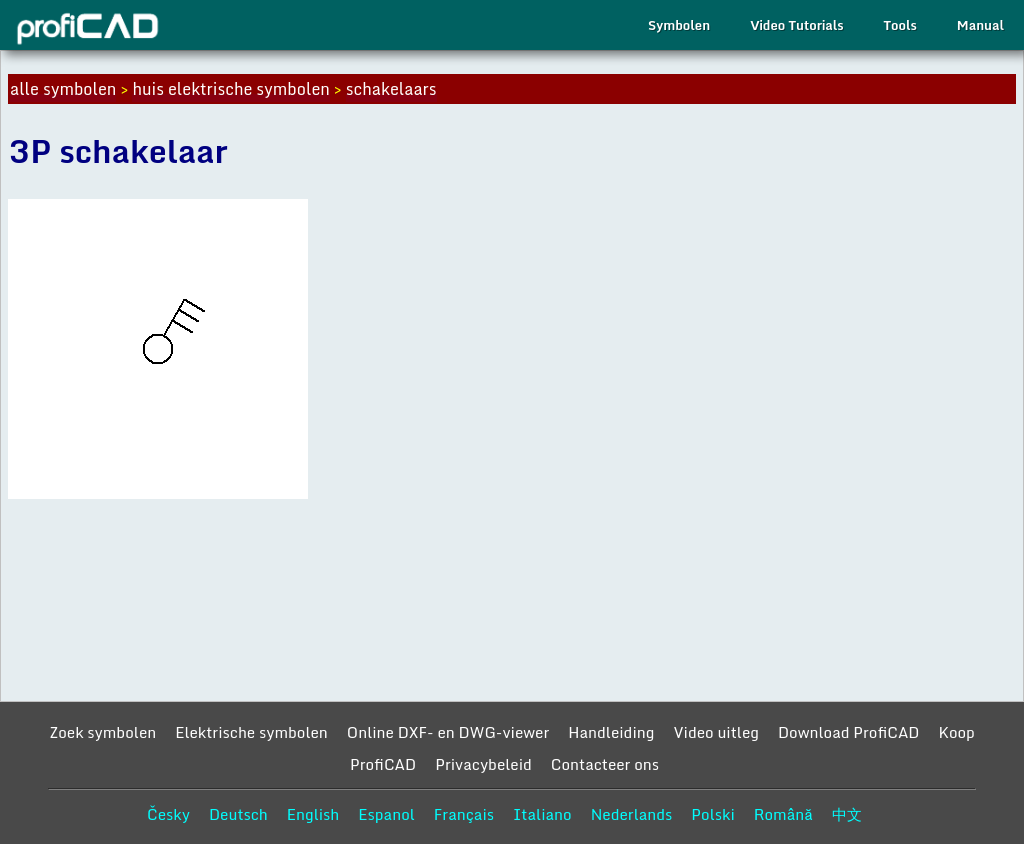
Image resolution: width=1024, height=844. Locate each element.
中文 (847, 814)
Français (464, 814)
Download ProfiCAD (849, 732)
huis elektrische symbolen (230, 89)
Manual (980, 25)
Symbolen (679, 25)
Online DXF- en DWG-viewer (448, 732)
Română (783, 814)
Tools (900, 25)
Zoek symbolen (102, 732)
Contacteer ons (605, 764)
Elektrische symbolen (251, 732)
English (313, 814)
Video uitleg (716, 732)
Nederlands (632, 814)
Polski (712, 814)
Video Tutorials (796, 25)
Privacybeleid (483, 764)
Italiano (542, 814)
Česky (168, 814)
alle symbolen (63, 89)
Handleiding (611, 732)
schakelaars (391, 89)
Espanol (386, 814)
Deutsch (238, 814)
